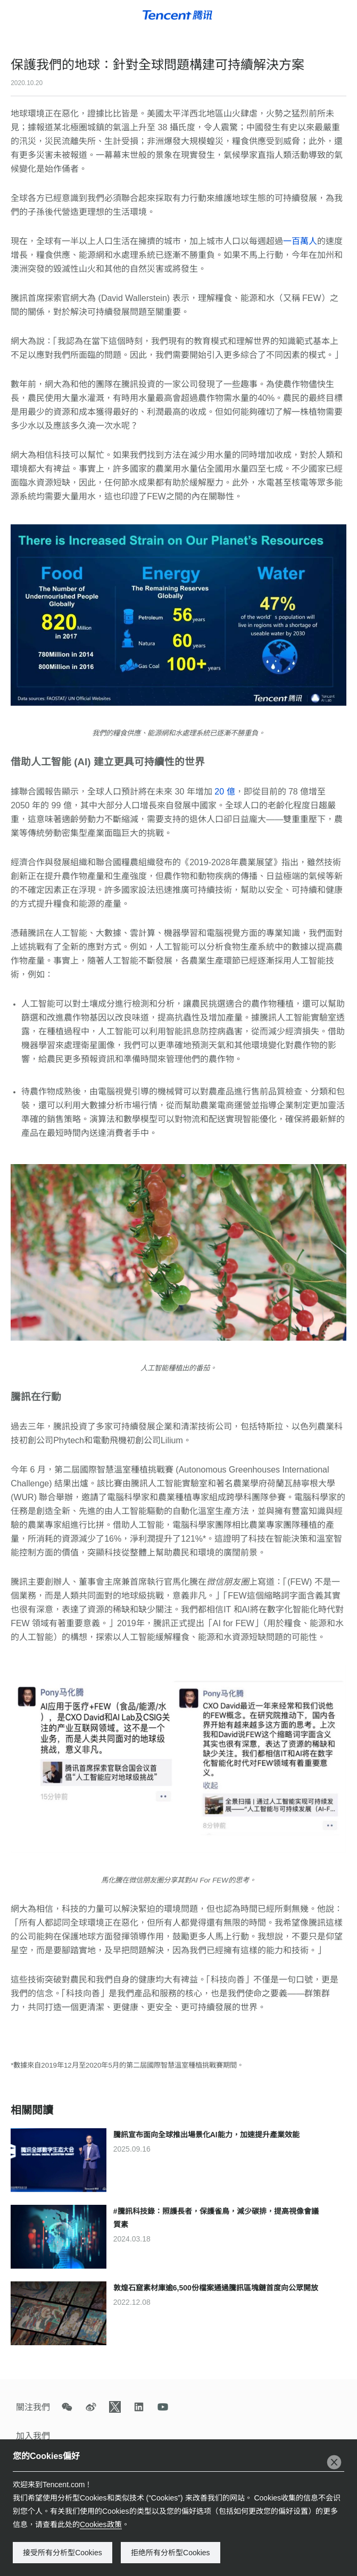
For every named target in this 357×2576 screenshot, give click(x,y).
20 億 (223, 791)
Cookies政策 (101, 2524)
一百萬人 (300, 241)
